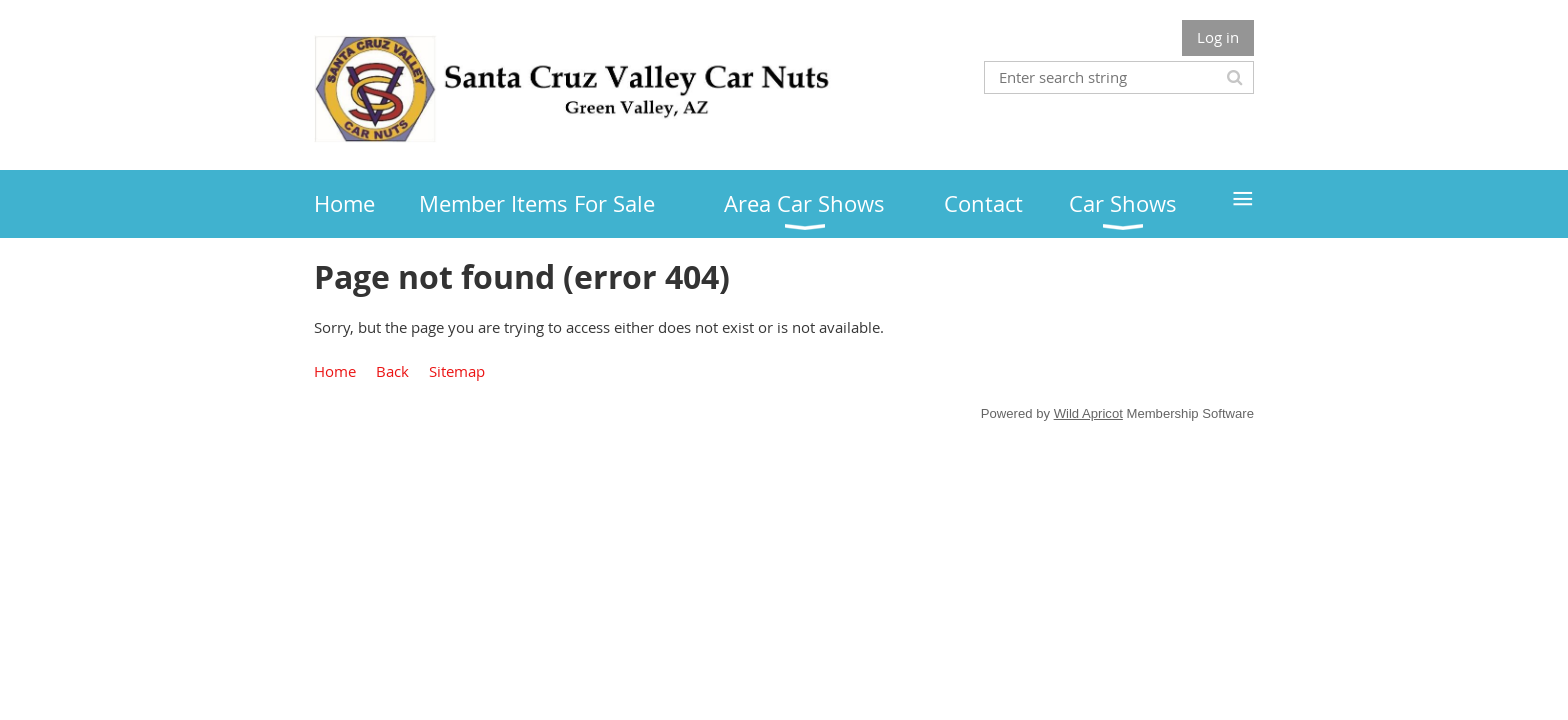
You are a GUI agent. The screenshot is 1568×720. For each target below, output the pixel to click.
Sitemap (457, 371)
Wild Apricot (1088, 413)
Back (392, 371)
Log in (1218, 37)
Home (335, 371)
